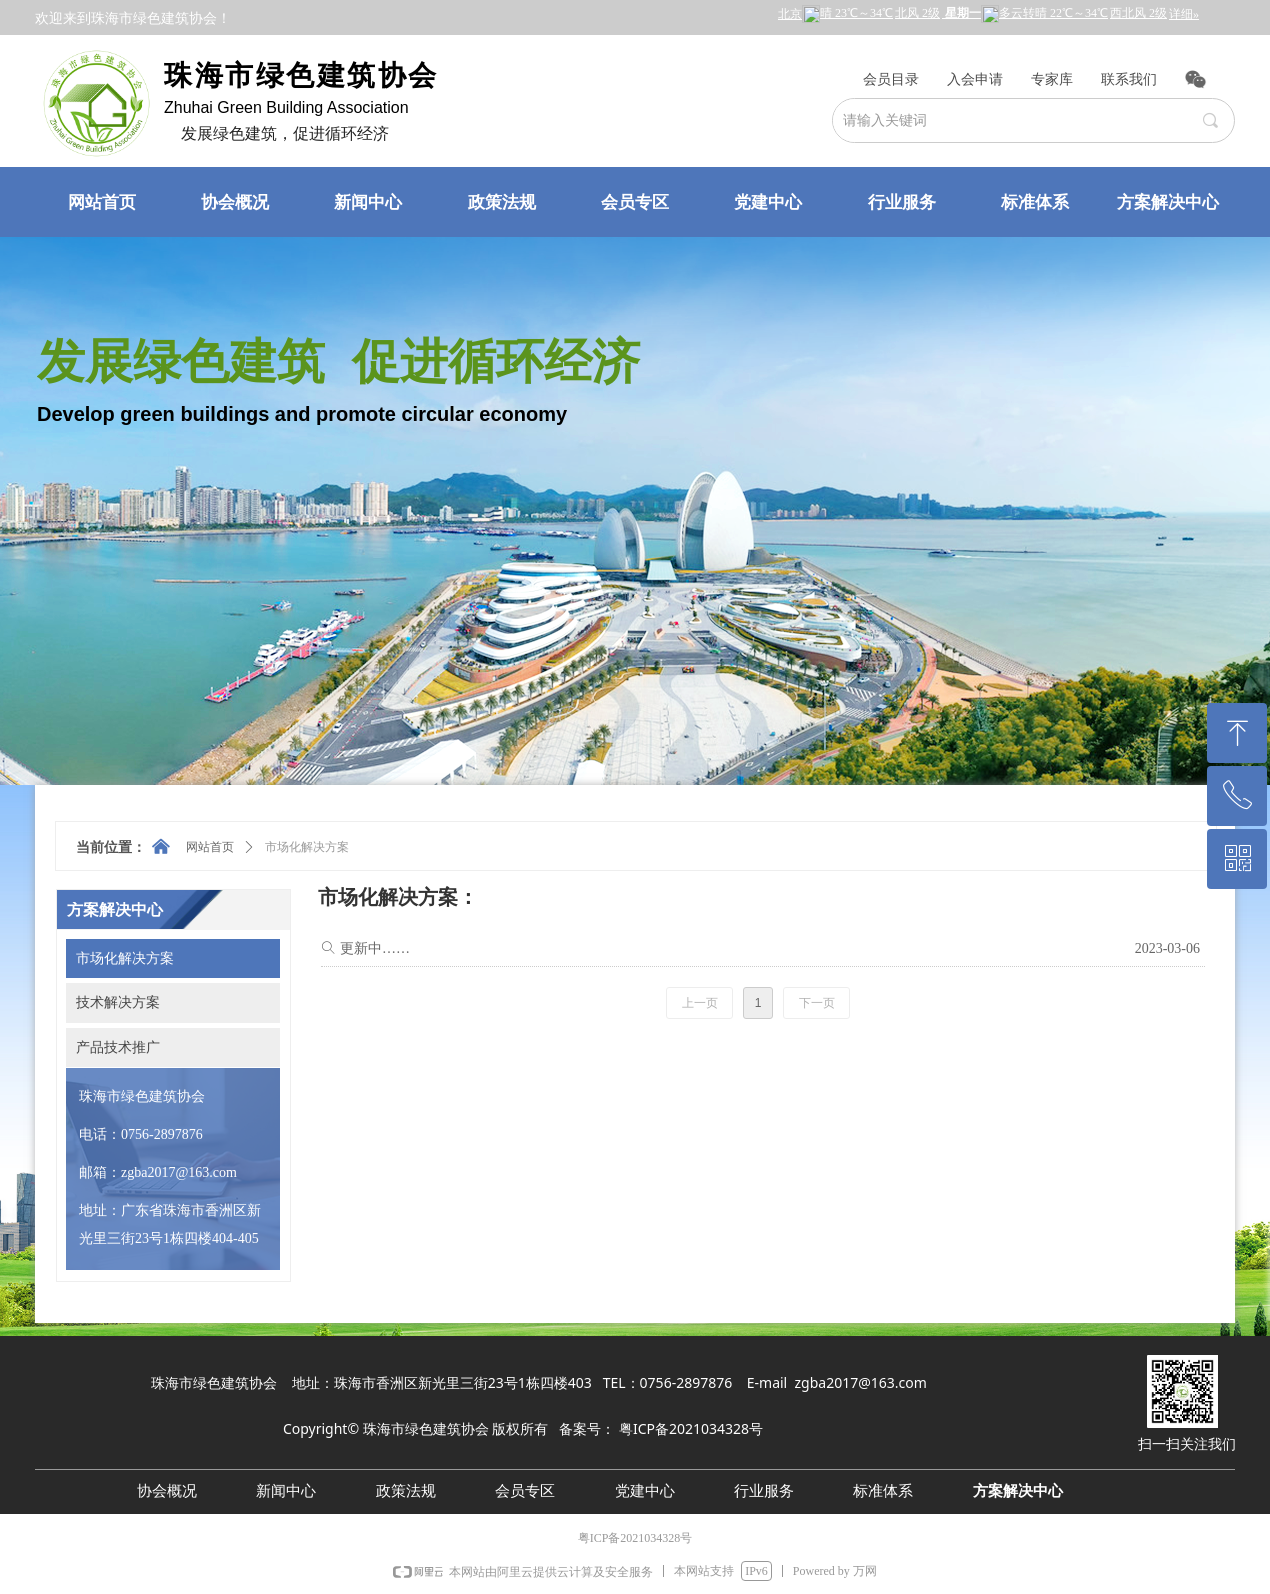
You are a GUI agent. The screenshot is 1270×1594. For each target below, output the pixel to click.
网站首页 (210, 847)
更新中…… (375, 948)
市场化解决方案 (307, 847)
